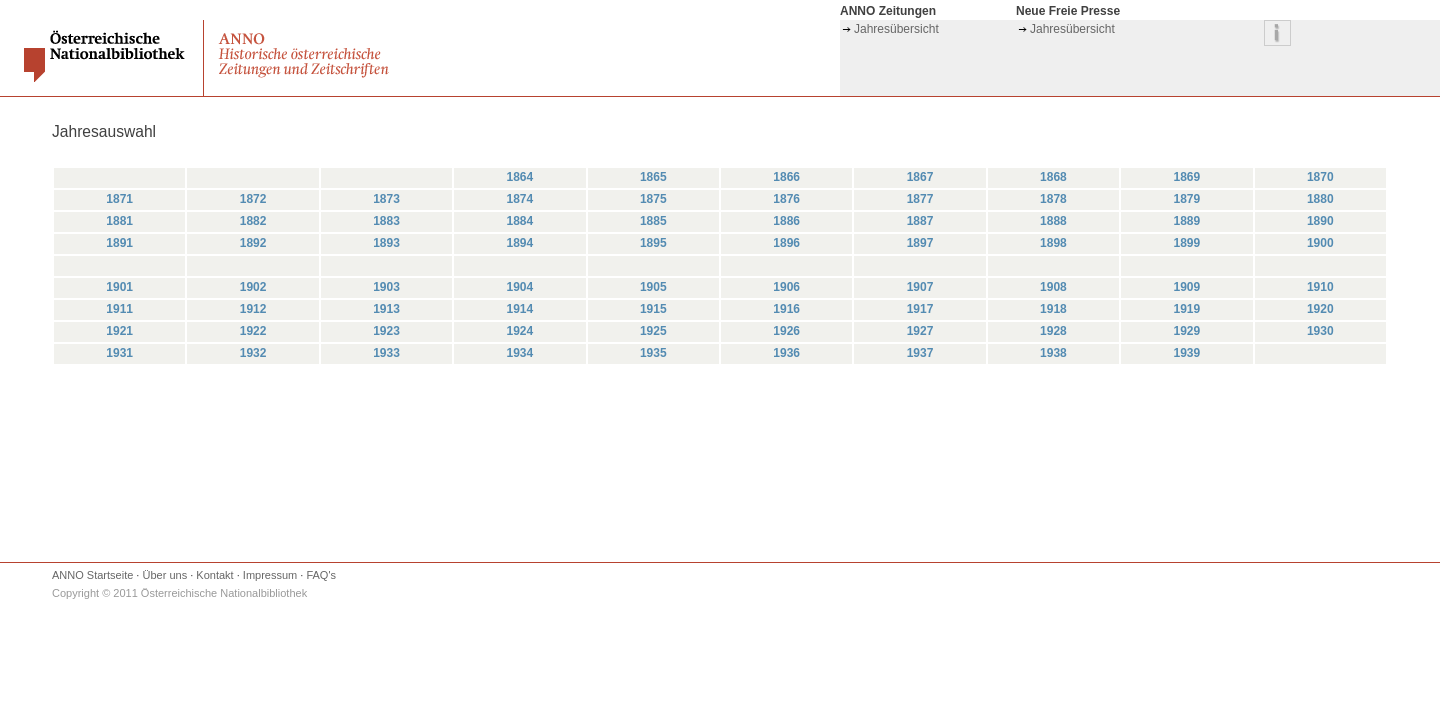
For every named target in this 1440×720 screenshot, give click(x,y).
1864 (520, 177)
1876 (786, 199)
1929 (1186, 331)
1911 (119, 309)
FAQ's (321, 575)
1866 (786, 177)
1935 (653, 353)
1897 (920, 243)
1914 (520, 309)
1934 (520, 353)
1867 (920, 177)
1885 (653, 221)
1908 (1053, 287)
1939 (1186, 353)
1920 (1320, 309)
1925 (653, 331)
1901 (119, 287)
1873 (386, 199)
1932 (253, 353)
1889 (1186, 221)
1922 (253, 331)
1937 (920, 353)
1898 (1053, 243)
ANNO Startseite (92, 575)
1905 (653, 287)
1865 (653, 177)
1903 (386, 287)
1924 (520, 331)
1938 (1053, 353)
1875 (653, 199)
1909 (1186, 287)
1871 (119, 199)
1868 (1053, 177)
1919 (1186, 309)
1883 (386, 221)
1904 (520, 287)
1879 (1186, 199)
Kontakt (214, 575)
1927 (920, 331)
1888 (1053, 221)
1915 (653, 309)
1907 (920, 287)
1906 (786, 287)
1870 (1320, 177)
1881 (119, 221)
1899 (1186, 243)
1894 (520, 243)
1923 (386, 331)
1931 (119, 353)
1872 (253, 199)
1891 (119, 243)
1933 (386, 353)
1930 (1320, 331)
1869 (1186, 177)
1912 (253, 309)
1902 (253, 287)
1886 (786, 221)
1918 (1053, 309)
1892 (253, 243)
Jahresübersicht (896, 29)
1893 (386, 243)
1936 (786, 353)
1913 (386, 309)
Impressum (270, 575)
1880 (1320, 199)
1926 (786, 331)
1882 (253, 221)
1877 (920, 199)
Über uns (165, 575)
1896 (786, 243)
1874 (520, 199)
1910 (1320, 287)
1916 (786, 309)
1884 (520, 221)
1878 (1053, 199)
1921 (119, 331)
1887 (920, 221)
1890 (1320, 221)
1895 (653, 243)
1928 (1053, 331)
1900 (1320, 243)
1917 (920, 309)
